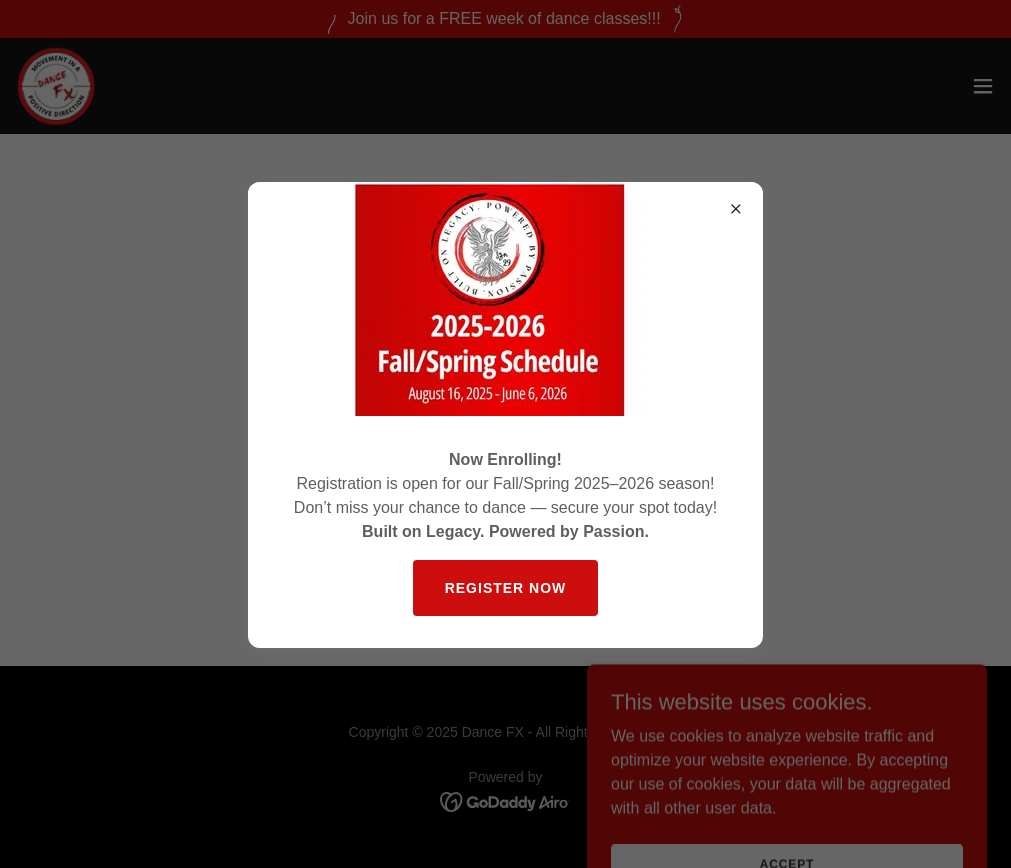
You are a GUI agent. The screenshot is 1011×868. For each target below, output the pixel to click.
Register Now (506, 588)
